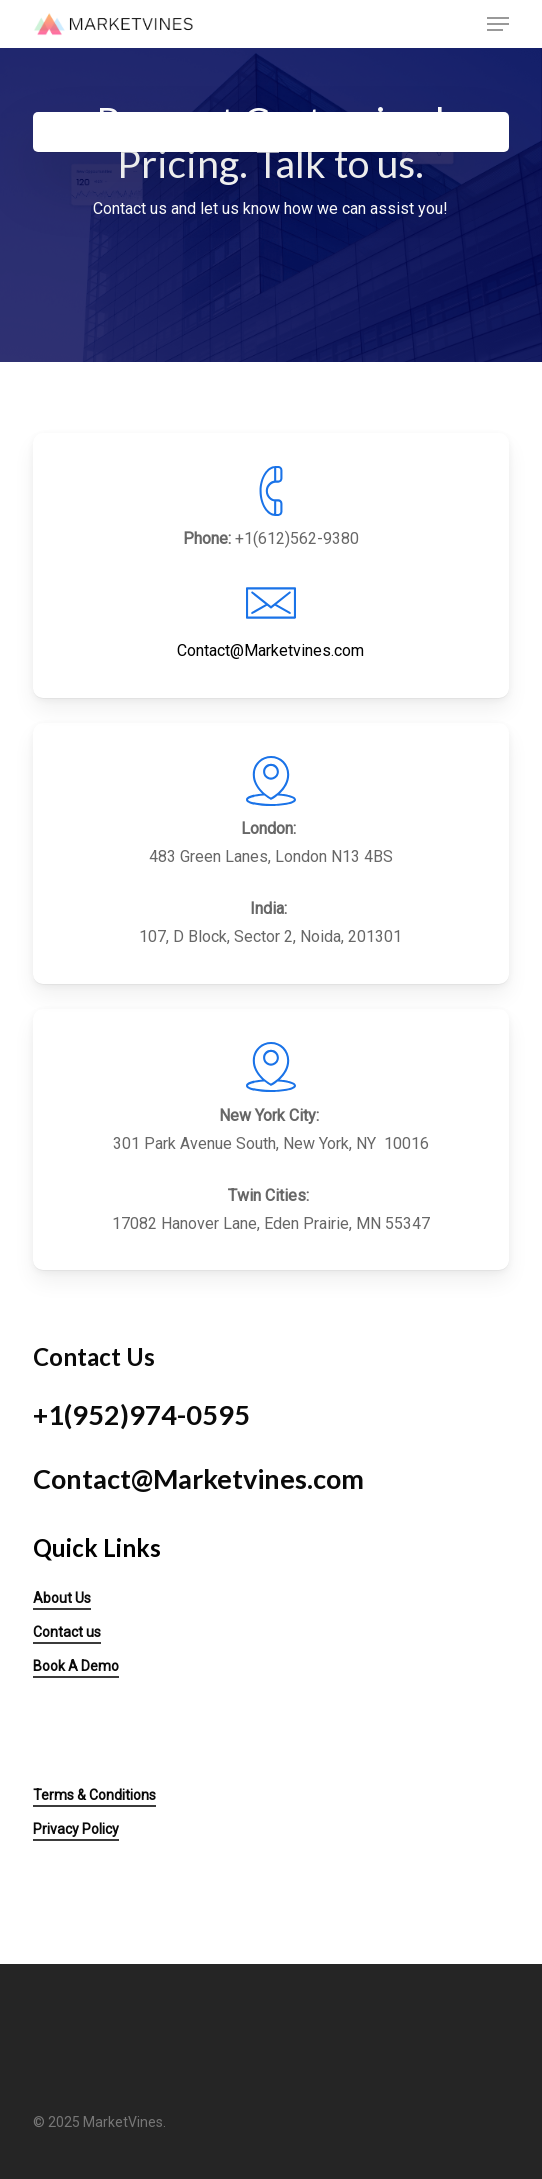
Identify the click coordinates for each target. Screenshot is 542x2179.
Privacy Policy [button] (76, 1829)
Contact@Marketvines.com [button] (198, 1478)
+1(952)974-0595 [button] (141, 1414)
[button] (498, 24)
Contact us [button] (67, 1632)
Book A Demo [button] (76, 1666)
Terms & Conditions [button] (94, 1795)
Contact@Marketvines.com (270, 650)
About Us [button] (62, 1598)
